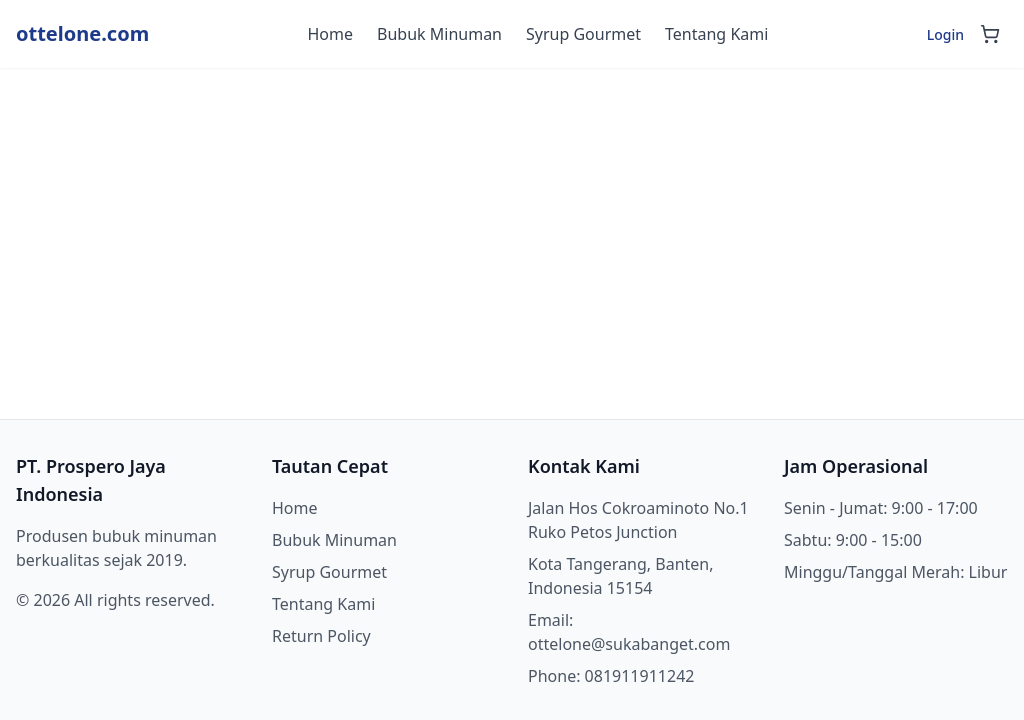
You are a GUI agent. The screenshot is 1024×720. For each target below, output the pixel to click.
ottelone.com (82, 33)
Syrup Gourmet (583, 34)
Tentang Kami (716, 34)
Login (945, 34)
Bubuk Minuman (439, 34)
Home (331, 34)
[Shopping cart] (990, 34)
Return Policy (321, 636)
